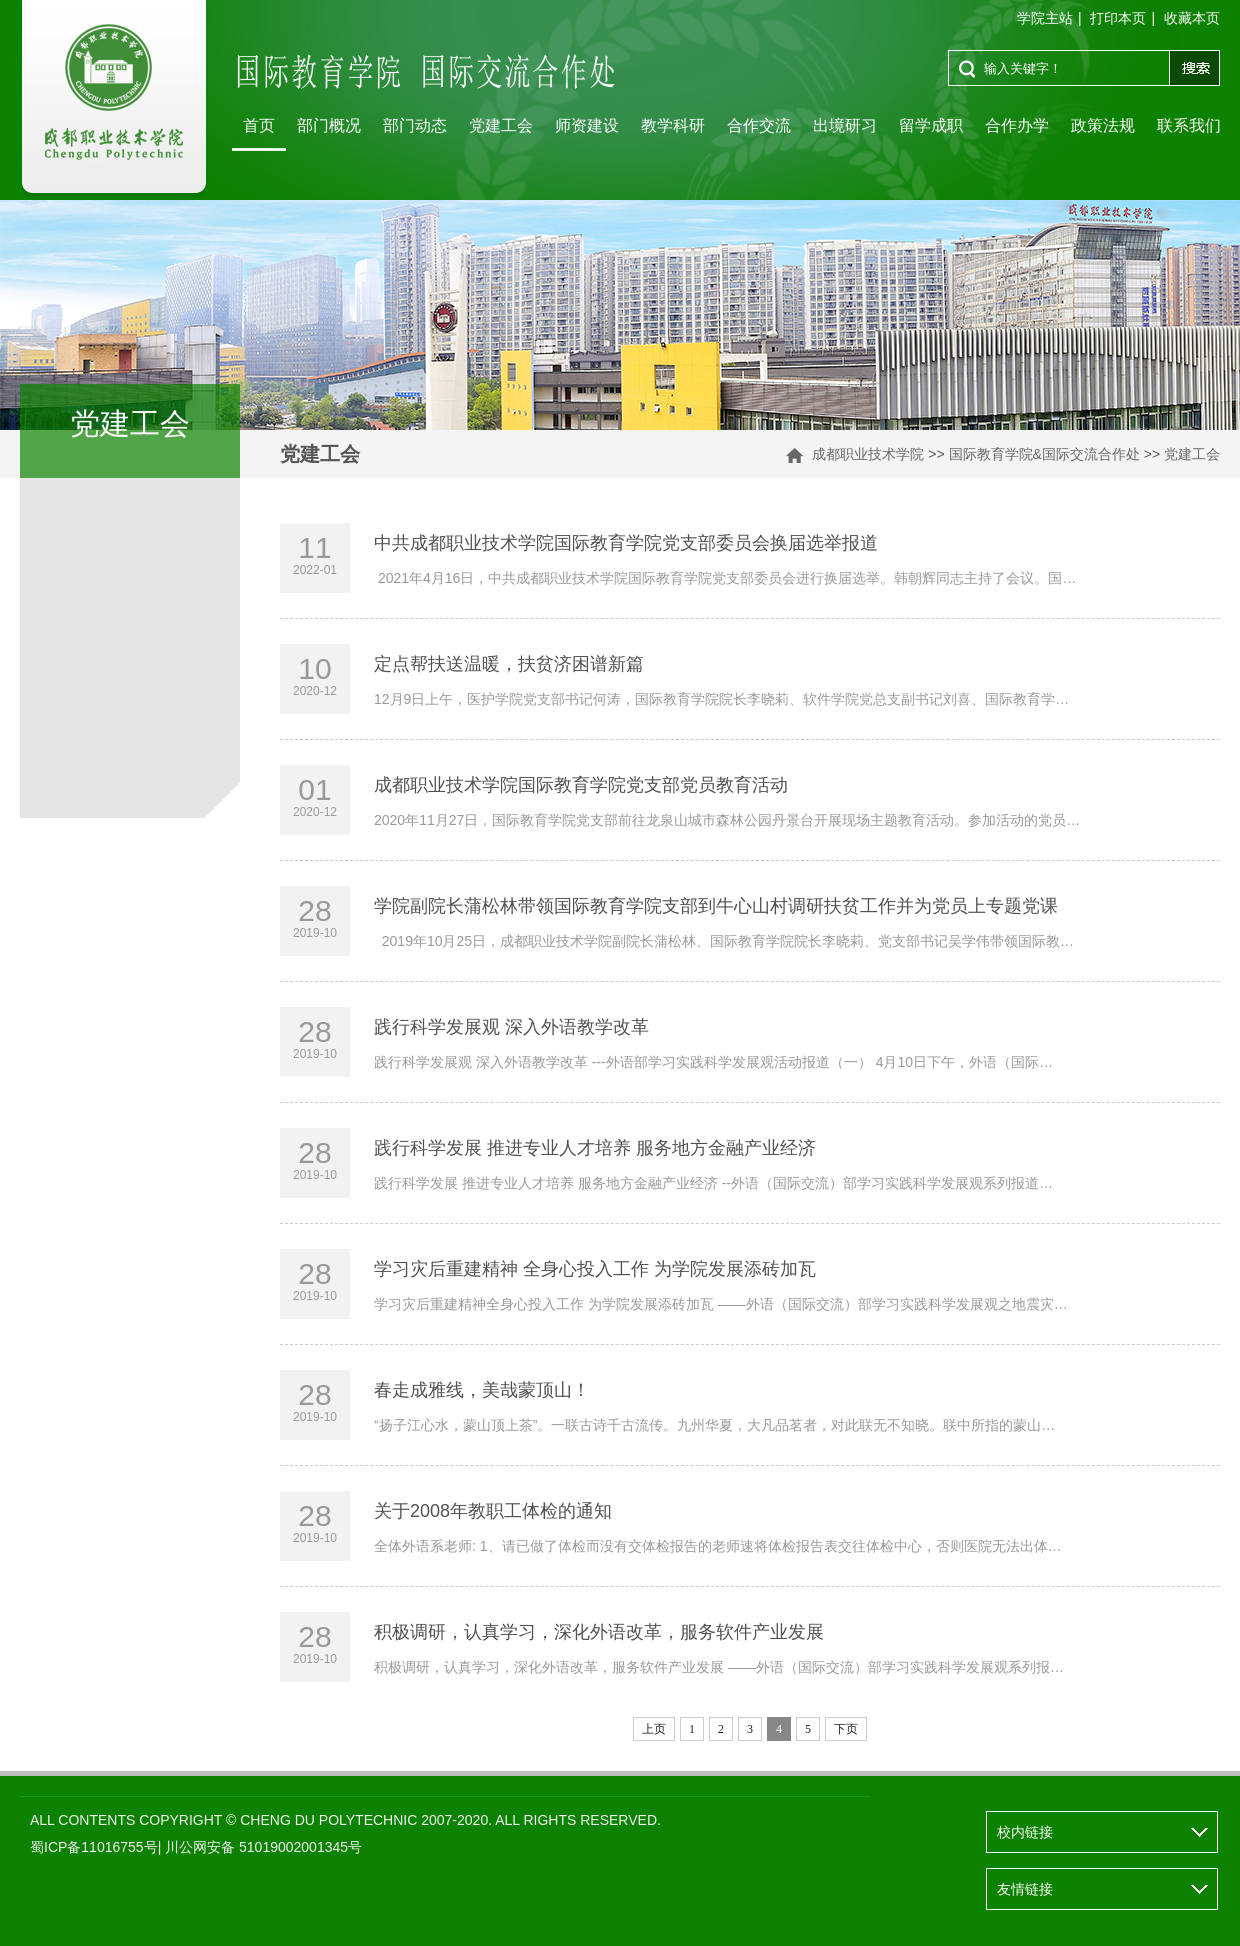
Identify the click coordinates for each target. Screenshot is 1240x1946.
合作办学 (1017, 125)
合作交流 (759, 125)
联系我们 (1189, 125)
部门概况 (329, 125)
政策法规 (1103, 125)
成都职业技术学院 (868, 454)
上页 (654, 1729)
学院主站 (1045, 18)
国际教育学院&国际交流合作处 (1044, 454)
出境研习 (845, 125)
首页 (259, 125)
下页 (846, 1729)
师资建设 (587, 125)
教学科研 (673, 125)
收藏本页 (1192, 18)
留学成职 (931, 125)
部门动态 (415, 125)
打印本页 (1118, 18)
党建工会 (501, 125)
